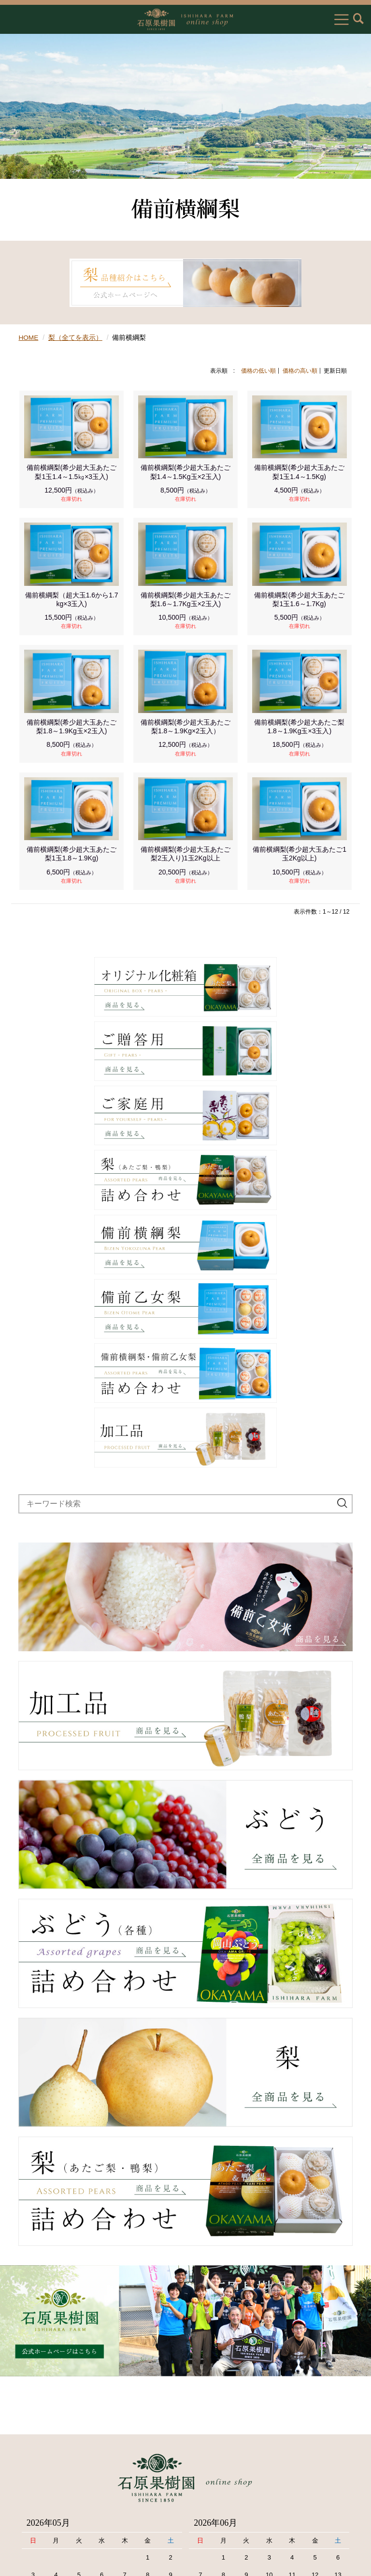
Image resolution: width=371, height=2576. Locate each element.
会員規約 (25, 2483)
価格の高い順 (300, 370)
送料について (33, 2468)
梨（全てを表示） (76, 337)
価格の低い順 (258, 370)
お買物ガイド (33, 2420)
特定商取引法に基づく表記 (54, 2436)
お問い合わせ (33, 2499)
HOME (28, 337)
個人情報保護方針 (40, 2452)
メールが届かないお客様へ (54, 2515)
